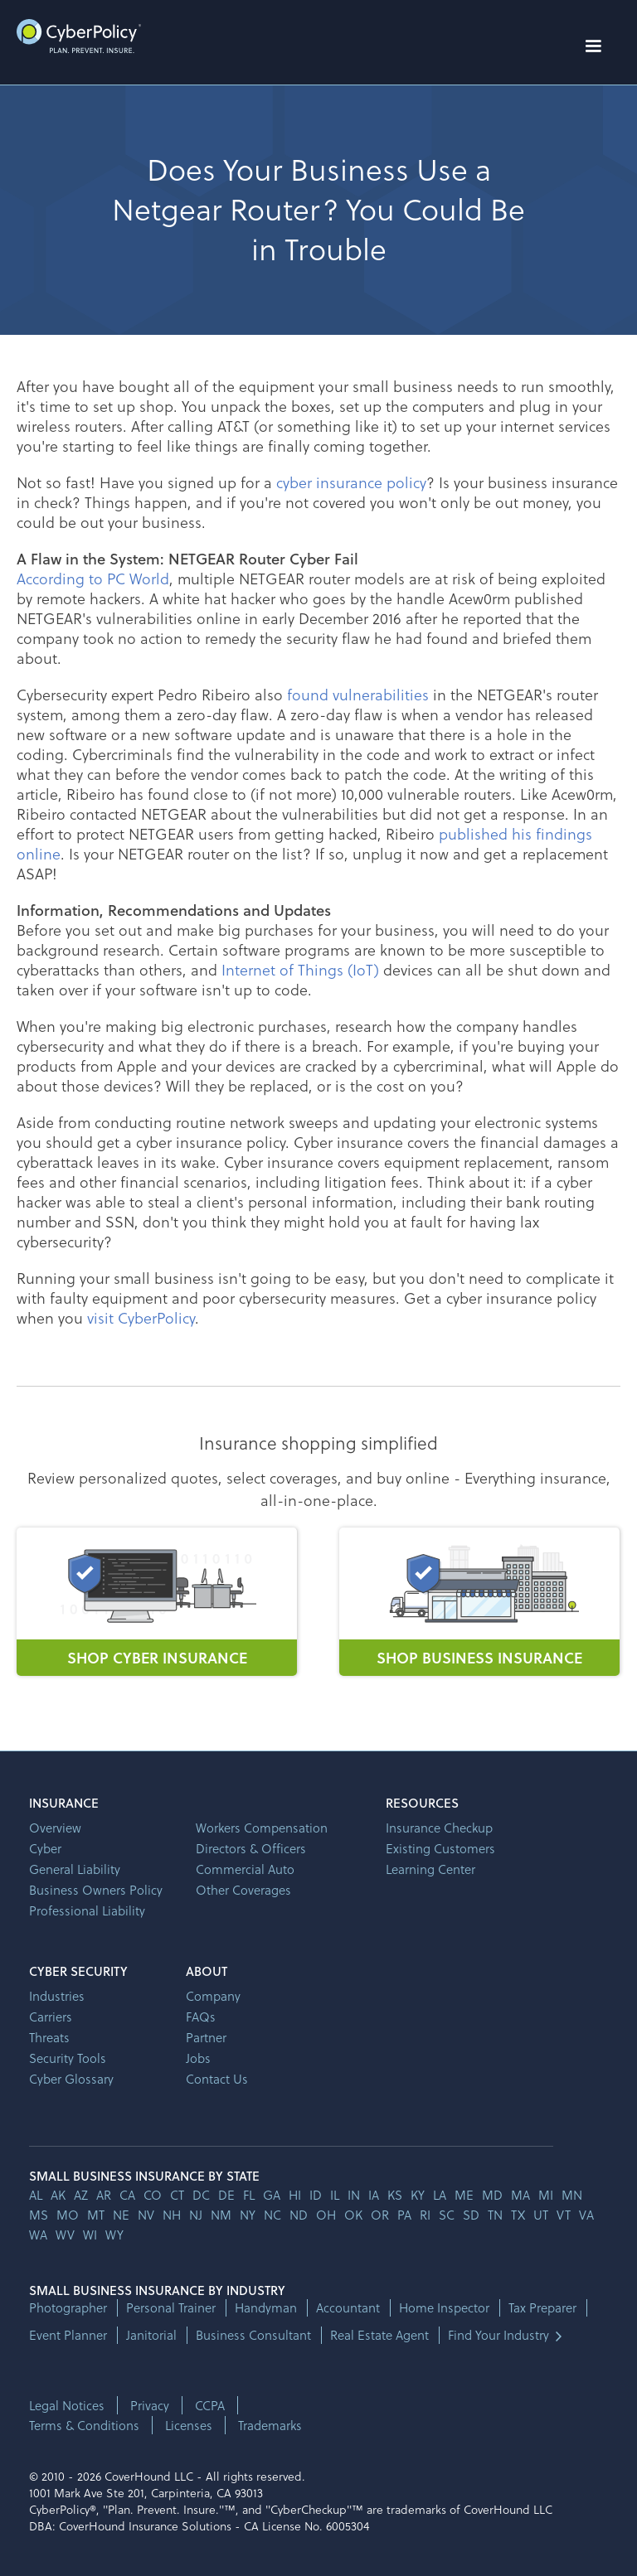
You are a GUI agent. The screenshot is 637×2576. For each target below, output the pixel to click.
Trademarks (270, 2425)
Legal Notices (67, 2405)
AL (35, 2195)
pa (404, 2215)
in (354, 2195)
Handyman (266, 2308)
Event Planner (68, 2335)
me (464, 2195)
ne (121, 2215)
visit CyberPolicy (141, 1317)
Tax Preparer (542, 2308)
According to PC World (93, 578)
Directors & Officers (251, 1848)
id (315, 2195)
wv (65, 2234)
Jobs (198, 2058)
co (152, 2195)
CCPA (210, 2405)
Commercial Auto (245, 1869)
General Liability (74, 1869)
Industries (57, 1996)
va (586, 2215)
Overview (55, 1827)
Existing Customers (440, 1848)
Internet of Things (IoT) (300, 969)
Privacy (149, 2405)
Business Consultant (253, 2335)
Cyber (45, 1848)
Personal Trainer (171, 2308)
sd (471, 2215)
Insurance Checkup (439, 1827)
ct (177, 2195)
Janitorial (151, 2335)
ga (271, 2195)
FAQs (201, 2016)
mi (545, 2195)
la (439, 2195)
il (334, 2195)
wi (90, 2234)
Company (213, 1996)
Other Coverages (243, 1890)
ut (540, 2215)
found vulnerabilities (358, 694)
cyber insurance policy (351, 482)
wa (38, 2234)
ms (38, 2215)
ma (520, 2195)
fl (249, 2195)
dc (201, 2195)
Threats (49, 2037)
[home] (79, 36)
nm (221, 2215)
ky (418, 2195)
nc (272, 2215)
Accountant (348, 2308)
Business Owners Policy (96, 1890)
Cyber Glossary (71, 2079)
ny (247, 2215)
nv (146, 2215)
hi (295, 2195)
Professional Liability (87, 1910)
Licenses (188, 2425)
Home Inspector (444, 2308)
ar (103, 2195)
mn (572, 2195)
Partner (206, 2037)
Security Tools (67, 2058)
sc (447, 2215)
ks (394, 2195)
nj (195, 2215)
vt (564, 2215)
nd (298, 2215)
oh (326, 2215)
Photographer (68, 2308)
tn (495, 2215)
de (226, 2195)
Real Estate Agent (379, 2335)
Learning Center (430, 1869)
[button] (593, 46)
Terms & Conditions (84, 2425)
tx (518, 2215)
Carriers (50, 2016)
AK (58, 2195)
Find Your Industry (498, 2335)
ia (373, 2195)
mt (96, 2215)
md (492, 2195)
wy (114, 2234)
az (81, 2195)
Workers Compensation (262, 1827)
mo (67, 2215)
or (380, 2215)
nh (172, 2215)
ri (425, 2215)
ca (127, 2195)
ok (353, 2215)
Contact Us (217, 2079)
